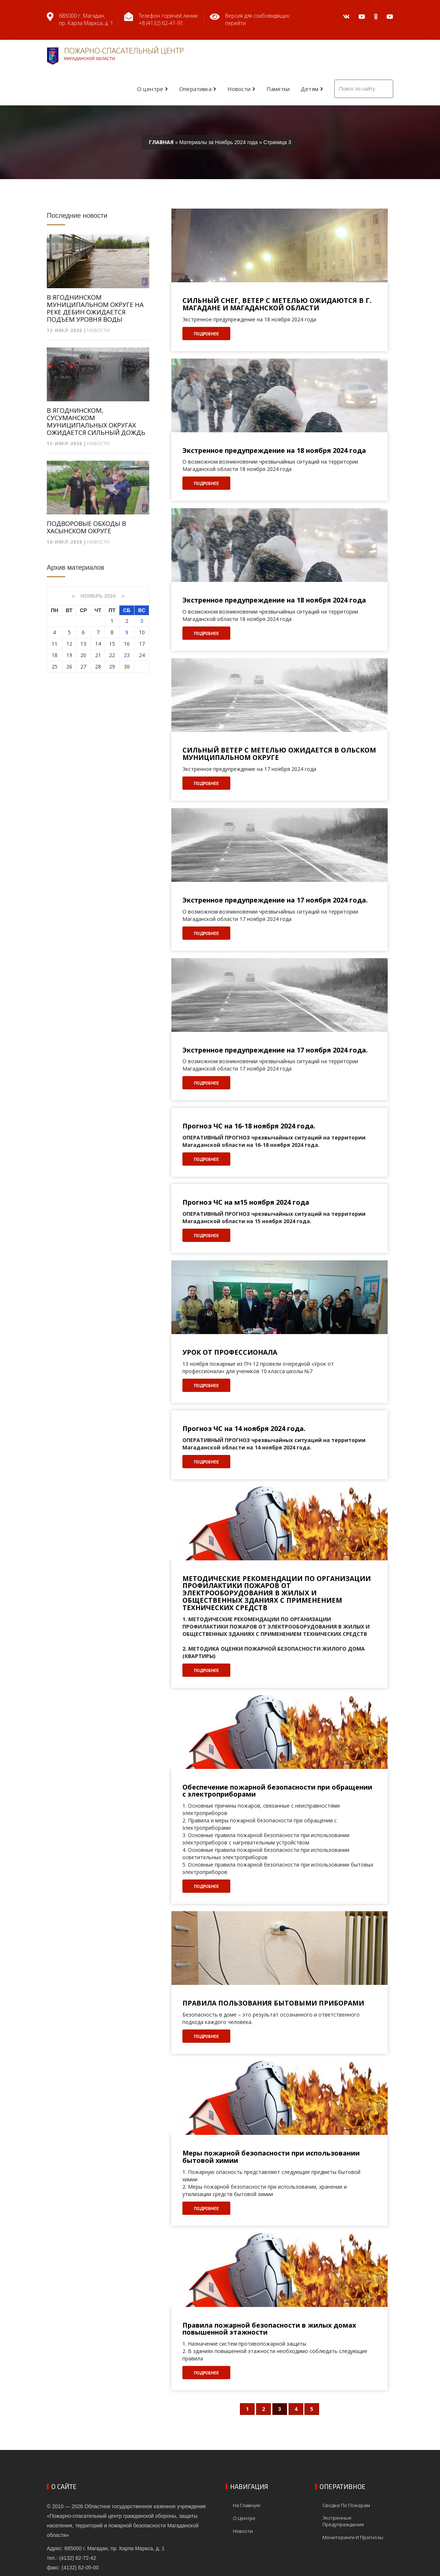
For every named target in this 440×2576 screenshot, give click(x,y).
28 (98, 666)
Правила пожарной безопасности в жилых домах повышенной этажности (269, 2329)
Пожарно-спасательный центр (115, 55)
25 (54, 666)
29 (112, 666)
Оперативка (195, 89)
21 (98, 655)
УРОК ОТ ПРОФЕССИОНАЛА (229, 1352)
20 (83, 655)
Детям (309, 89)
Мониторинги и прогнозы (352, 2537)
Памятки (278, 89)
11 (54, 643)
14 (98, 643)
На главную (247, 2505)
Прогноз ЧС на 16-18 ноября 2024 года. (248, 1126)
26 (69, 666)
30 (127, 666)
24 (142, 655)
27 (83, 666)
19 (69, 655)
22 (112, 655)
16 (127, 643)
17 (142, 643)
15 (112, 643)
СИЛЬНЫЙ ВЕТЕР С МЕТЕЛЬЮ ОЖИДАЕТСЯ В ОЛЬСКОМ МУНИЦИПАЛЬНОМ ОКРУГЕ (279, 754)
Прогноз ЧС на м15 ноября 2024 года (245, 1202)
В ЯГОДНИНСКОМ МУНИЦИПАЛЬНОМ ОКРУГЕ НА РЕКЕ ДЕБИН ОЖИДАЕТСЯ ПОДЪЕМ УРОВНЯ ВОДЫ (95, 308)
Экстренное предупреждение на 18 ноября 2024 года (274, 450)
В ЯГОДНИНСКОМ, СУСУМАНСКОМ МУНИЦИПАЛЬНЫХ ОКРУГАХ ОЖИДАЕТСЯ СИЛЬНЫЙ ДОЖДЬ (96, 421)
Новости (239, 89)
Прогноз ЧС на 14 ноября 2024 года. (243, 1428)
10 (142, 632)
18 (54, 655)
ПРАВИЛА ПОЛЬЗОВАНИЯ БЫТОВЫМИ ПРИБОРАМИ (273, 2003)
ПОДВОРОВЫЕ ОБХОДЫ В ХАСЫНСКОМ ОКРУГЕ (86, 527)
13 (83, 643)
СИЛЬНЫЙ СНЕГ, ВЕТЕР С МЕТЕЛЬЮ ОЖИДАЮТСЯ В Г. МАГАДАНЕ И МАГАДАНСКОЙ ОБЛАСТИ (276, 304)
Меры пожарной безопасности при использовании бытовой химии (271, 2157)
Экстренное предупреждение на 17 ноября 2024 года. (275, 900)
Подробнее (206, 333)
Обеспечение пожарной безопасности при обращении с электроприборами (277, 1791)
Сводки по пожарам (346, 2505)
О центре (150, 89)
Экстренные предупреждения (343, 2521)
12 (69, 643)
